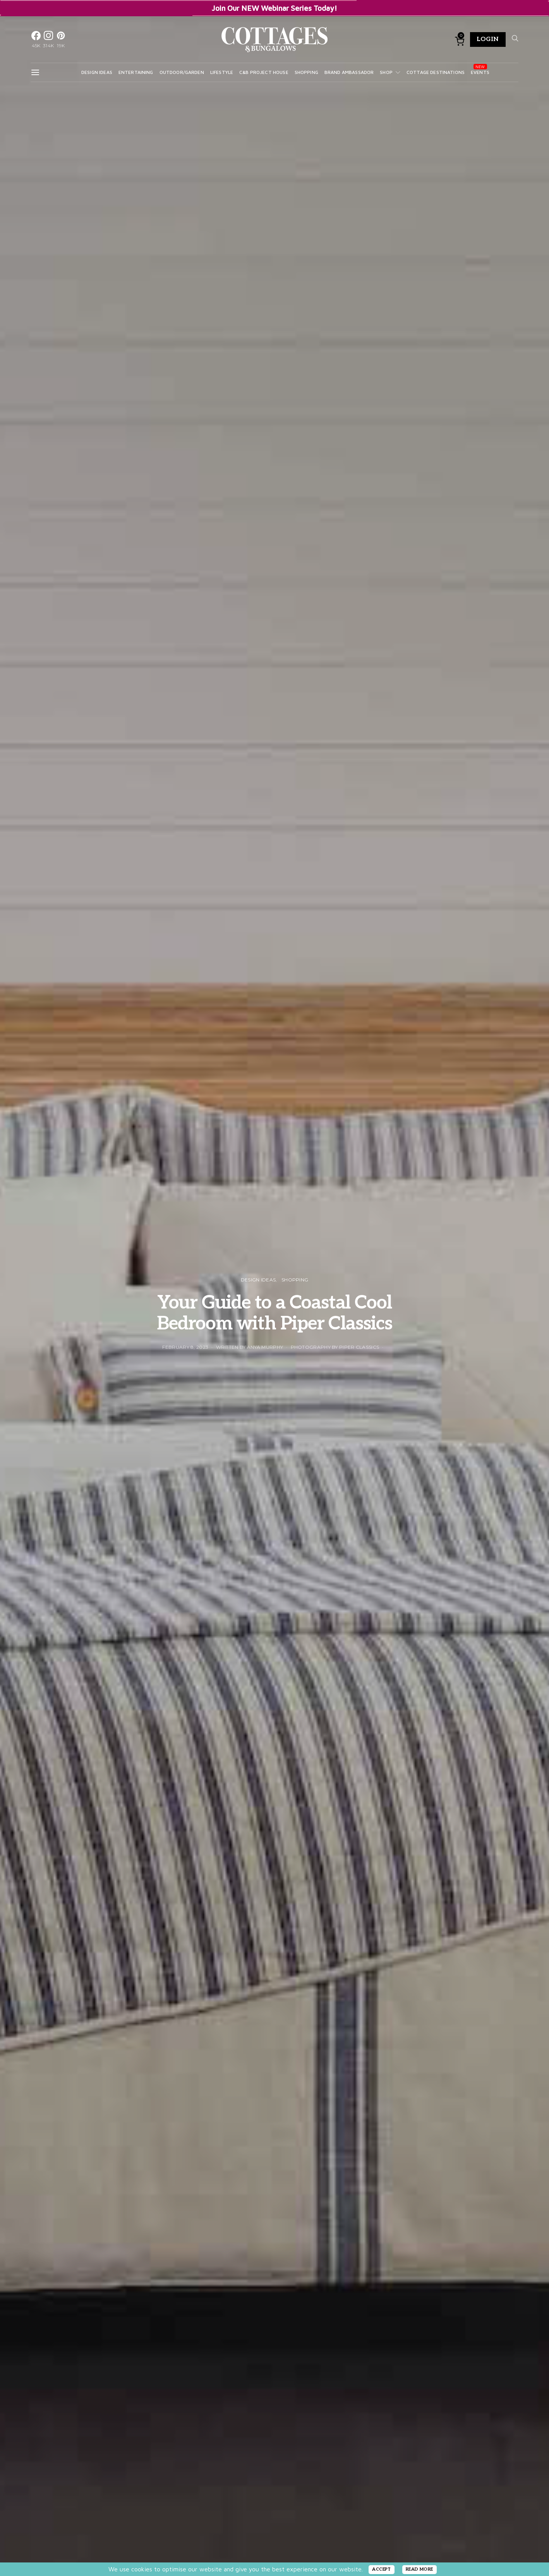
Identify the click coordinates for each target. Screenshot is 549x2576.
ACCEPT (381, 2569)
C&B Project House (263, 72)
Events (480, 72)
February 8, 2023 (185, 1347)
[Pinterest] (60, 39)
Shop (386, 72)
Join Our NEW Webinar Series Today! (274, 8)
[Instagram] (48, 39)
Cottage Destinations (436, 72)
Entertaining (135, 72)
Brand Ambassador (349, 72)
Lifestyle (221, 72)
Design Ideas (96, 72)
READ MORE (419, 2569)
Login (488, 39)
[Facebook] (36, 39)
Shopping (306, 72)
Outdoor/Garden (182, 72)
